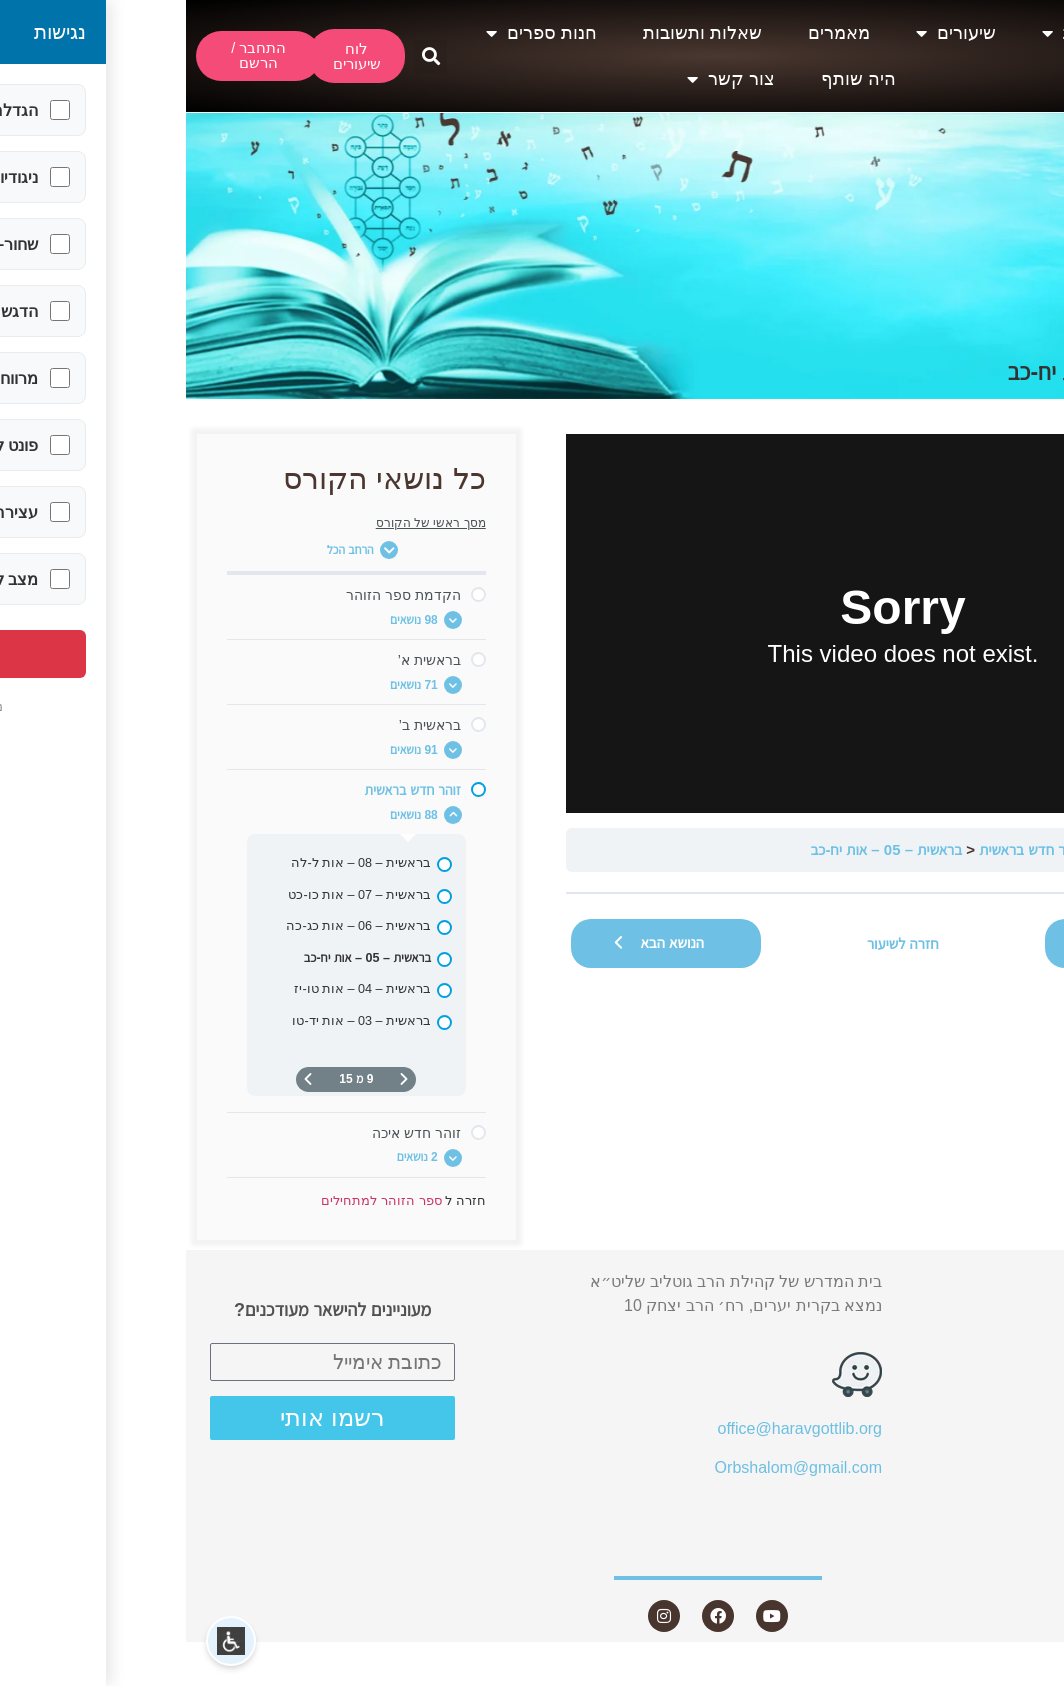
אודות (888, 33)
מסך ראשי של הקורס (245, 523)
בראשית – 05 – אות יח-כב (700, 849)
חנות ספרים (355, 33)
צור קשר (545, 79)
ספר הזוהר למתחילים (973, 849)
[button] (244, 56)
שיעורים (770, 33)
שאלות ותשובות (516, 33)
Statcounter (1023, 1673)
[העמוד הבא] (122, 1079)
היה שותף (672, 79)
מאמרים (653, 33)
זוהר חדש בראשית (844, 849)
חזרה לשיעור (717, 943)
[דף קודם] (218, 1079)
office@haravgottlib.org (614, 1428)
